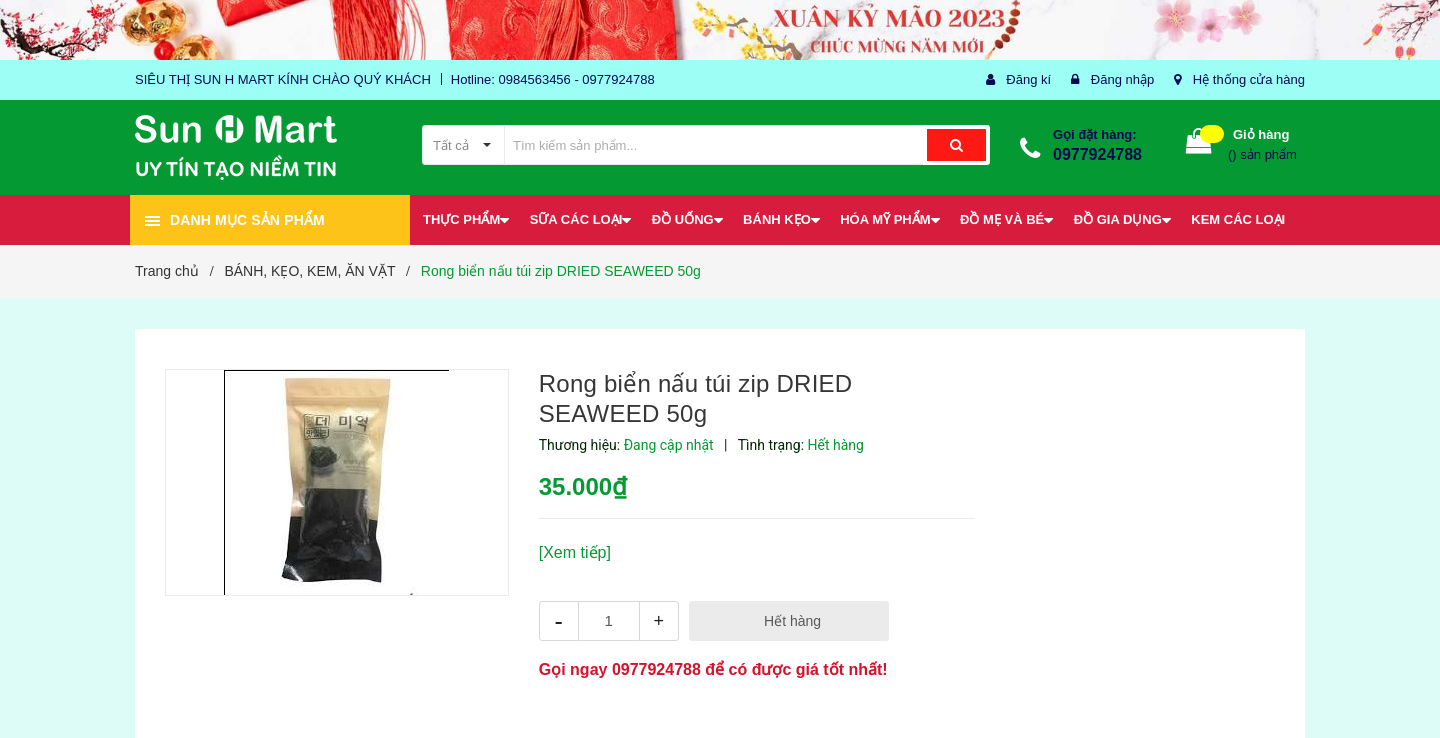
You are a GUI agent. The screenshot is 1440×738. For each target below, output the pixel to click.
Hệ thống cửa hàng (1249, 79)
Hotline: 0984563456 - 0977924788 (553, 79)
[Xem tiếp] (575, 552)
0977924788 (1097, 154)
